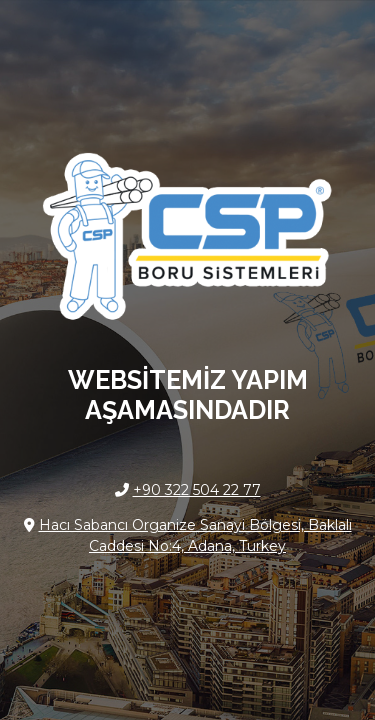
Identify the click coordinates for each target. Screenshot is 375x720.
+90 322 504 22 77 (197, 490)
